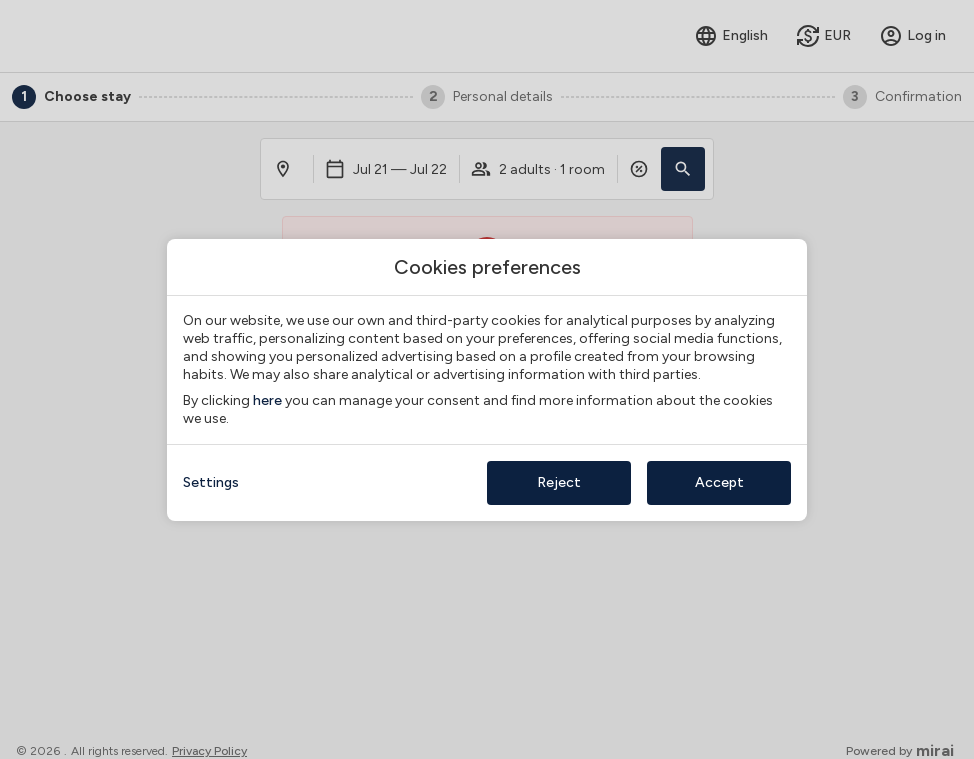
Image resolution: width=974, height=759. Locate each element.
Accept (719, 482)
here (267, 400)
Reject (559, 482)
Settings (211, 482)
